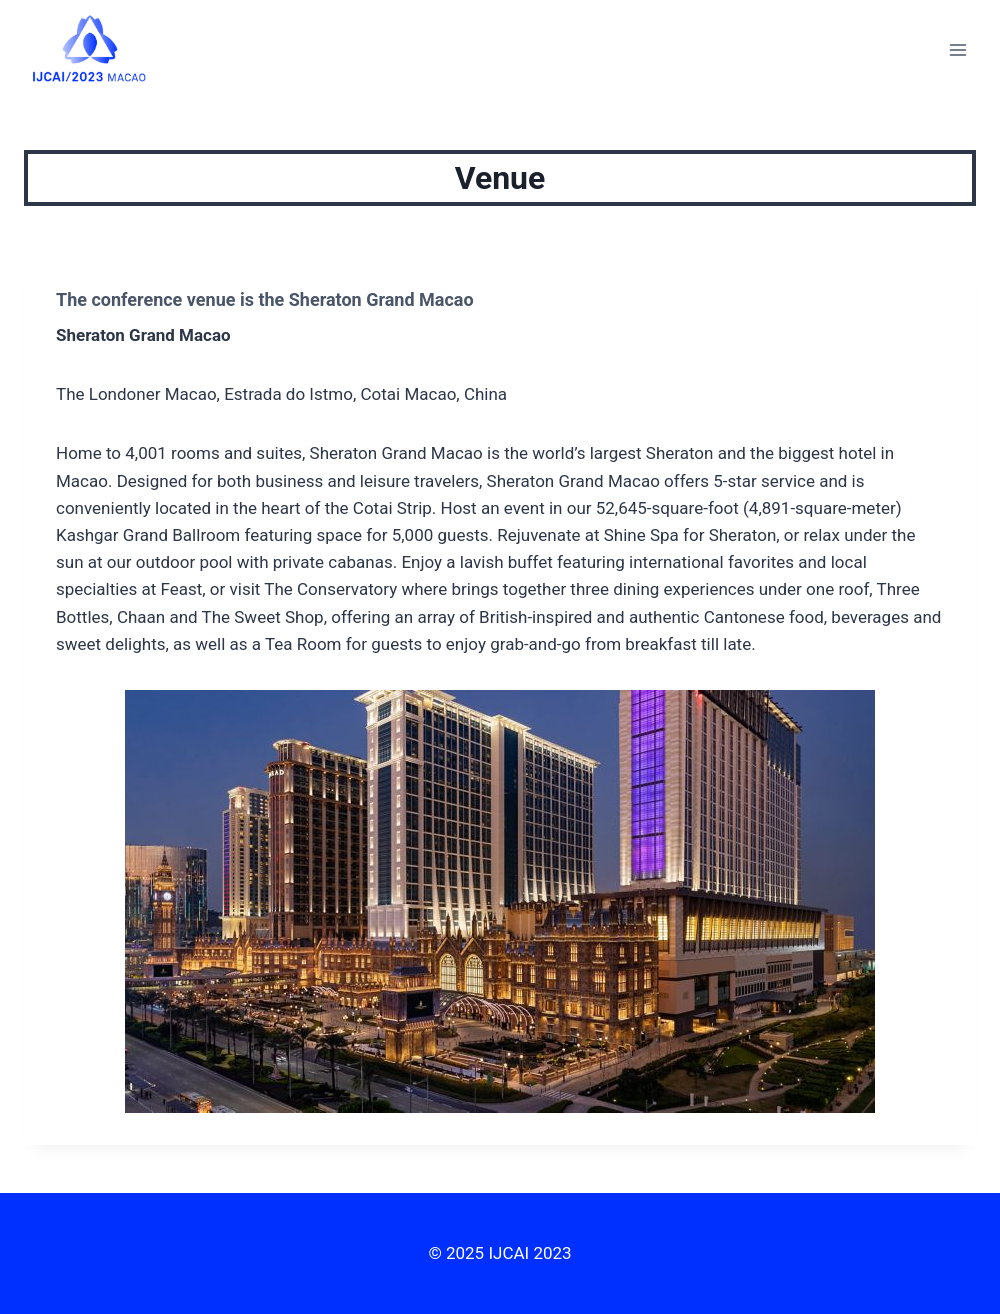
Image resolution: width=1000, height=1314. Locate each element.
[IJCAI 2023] (88, 49)
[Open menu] (957, 49)
